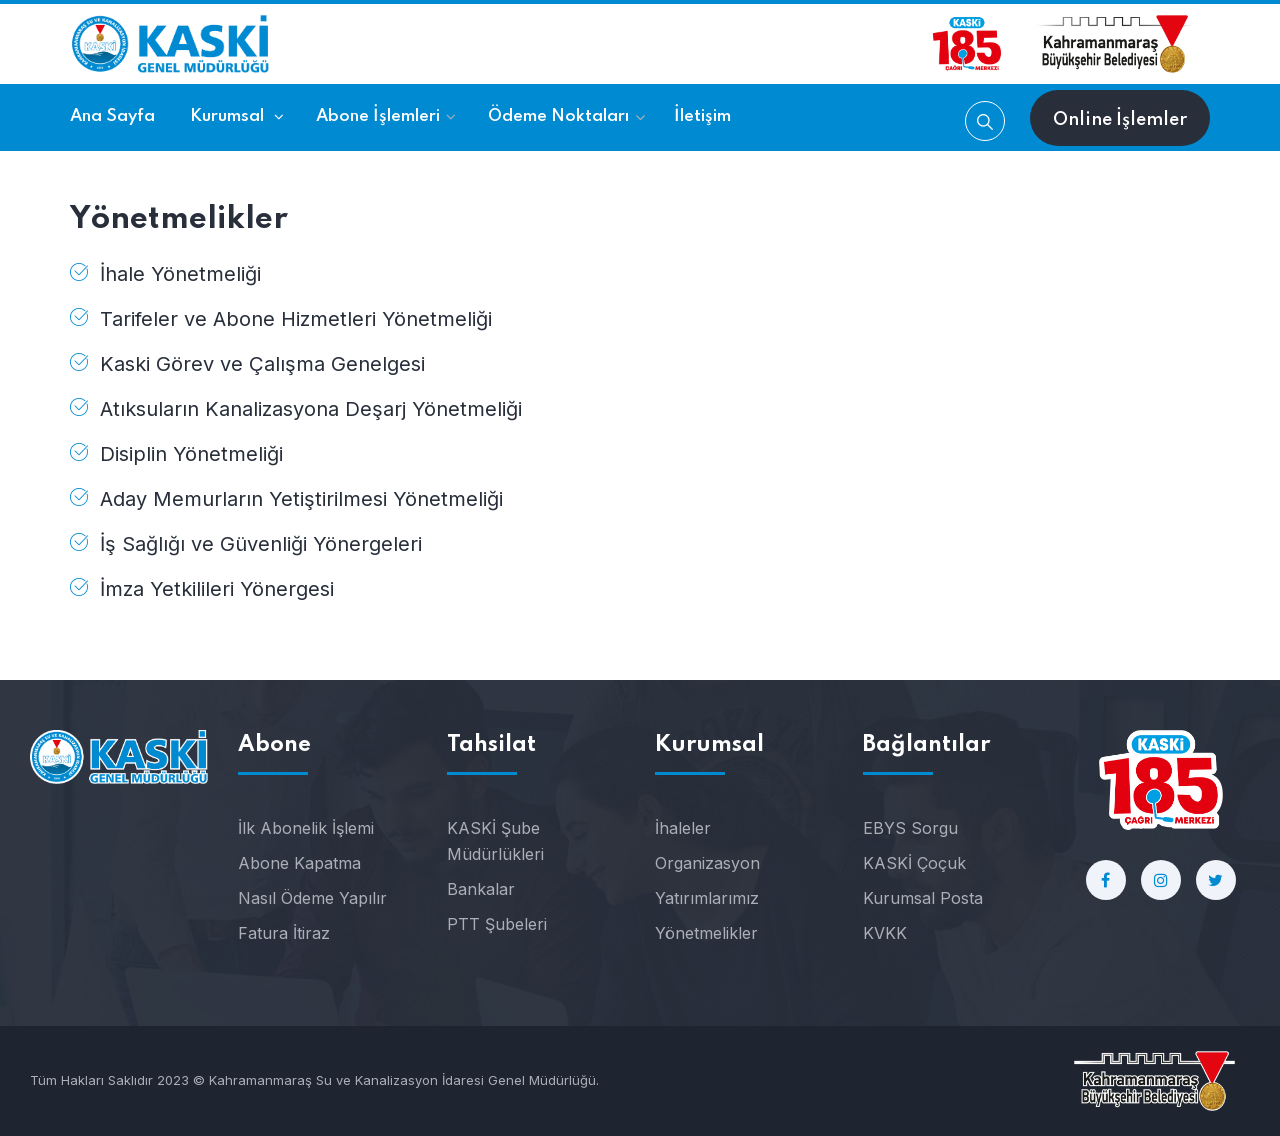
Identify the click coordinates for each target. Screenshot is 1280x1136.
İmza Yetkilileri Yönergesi (217, 589)
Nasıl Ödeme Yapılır (312, 898)
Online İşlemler (1120, 120)
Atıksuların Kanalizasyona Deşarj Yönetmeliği (311, 409)
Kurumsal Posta (923, 898)
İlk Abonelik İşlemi (306, 828)
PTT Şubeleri (497, 924)
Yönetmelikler (706, 933)
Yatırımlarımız (707, 898)
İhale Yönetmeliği (180, 274)
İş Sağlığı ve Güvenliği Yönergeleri (261, 544)
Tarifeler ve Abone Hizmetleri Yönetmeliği (296, 319)
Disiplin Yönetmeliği (191, 454)
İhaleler (683, 828)
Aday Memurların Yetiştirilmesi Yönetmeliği (301, 499)
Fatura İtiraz (284, 933)
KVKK (885, 933)
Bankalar (481, 889)
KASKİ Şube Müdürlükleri (495, 841)
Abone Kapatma (299, 863)
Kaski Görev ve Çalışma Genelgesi (262, 364)
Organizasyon (707, 863)
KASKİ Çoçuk (914, 863)
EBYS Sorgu (910, 828)
